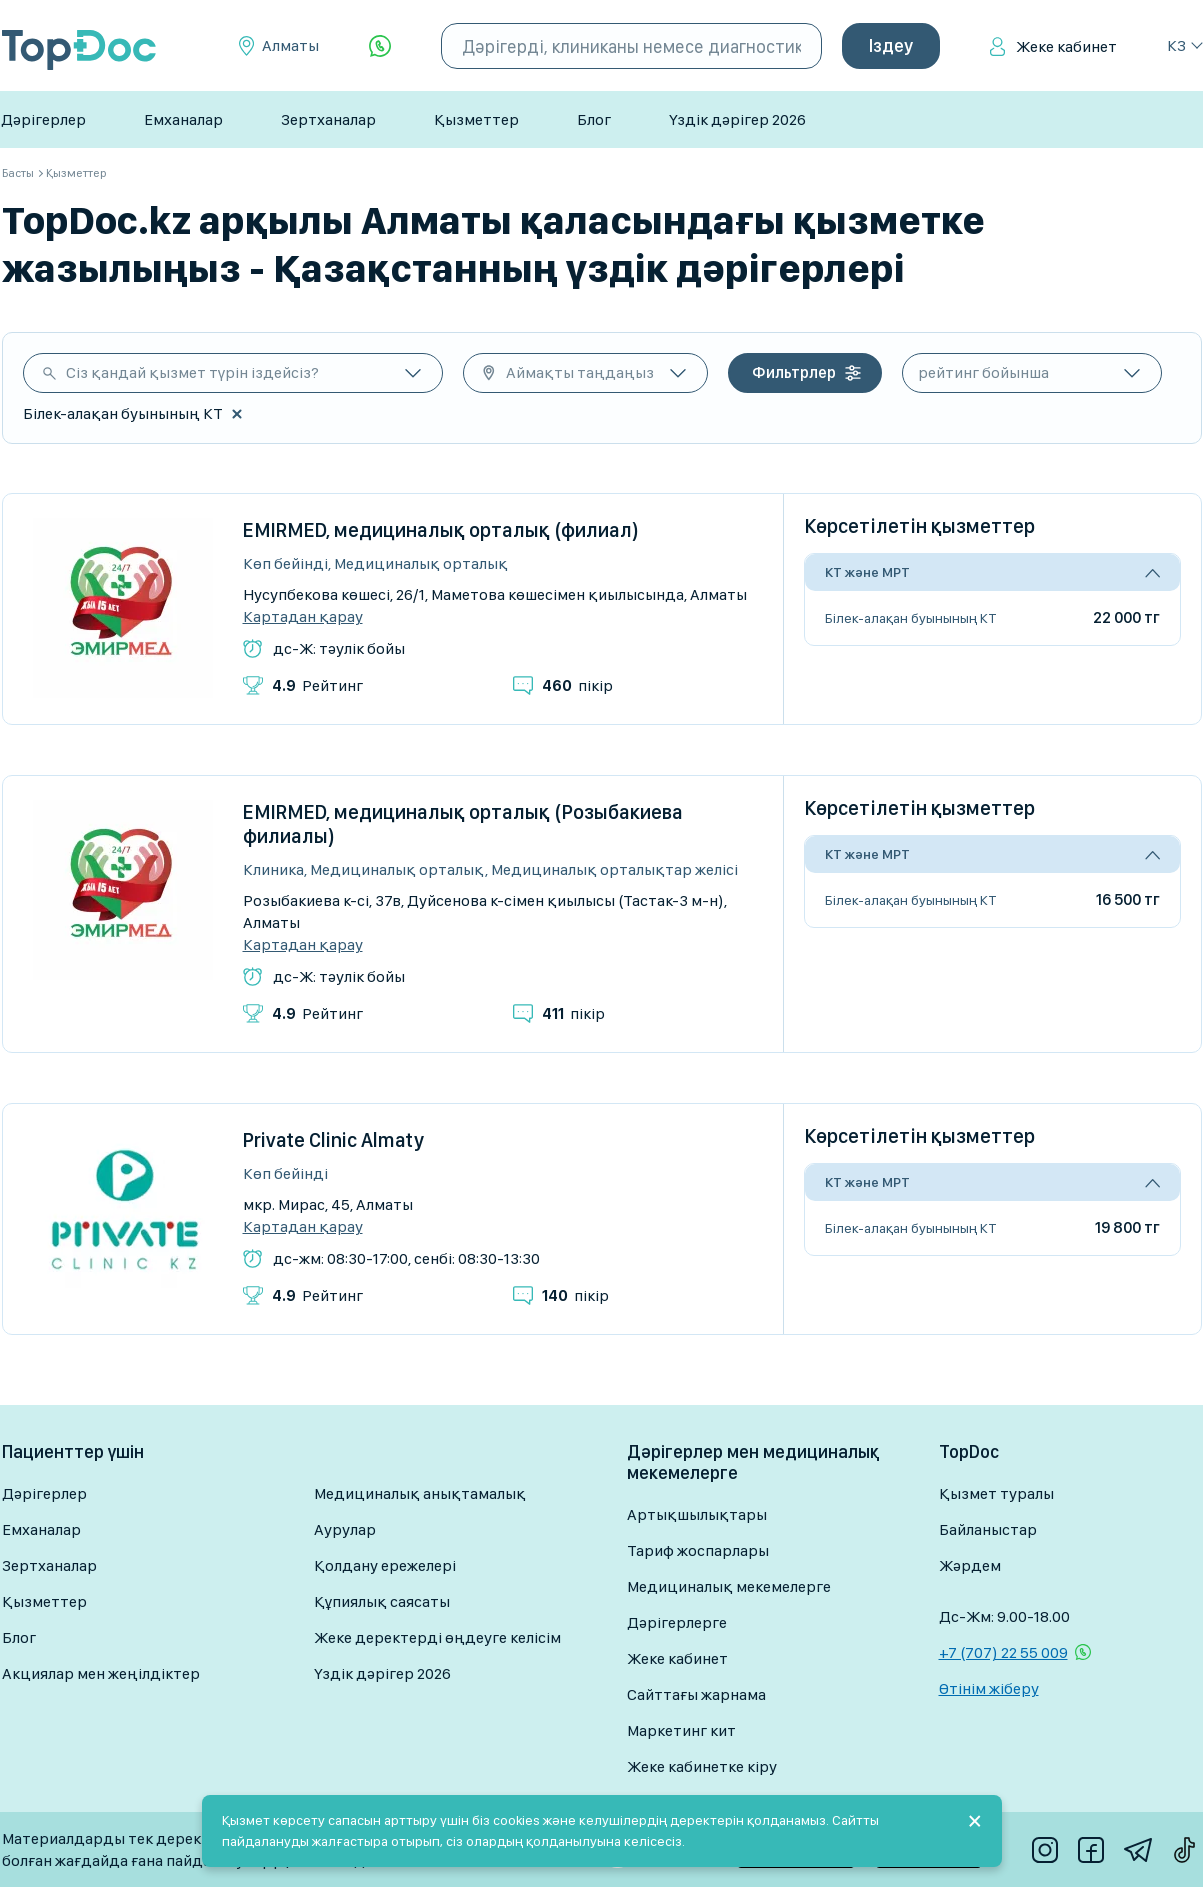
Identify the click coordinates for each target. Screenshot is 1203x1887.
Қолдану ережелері (385, 1565)
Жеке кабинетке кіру (702, 1766)
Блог (594, 119)
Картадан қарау (303, 617)
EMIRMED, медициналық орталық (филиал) (441, 530)
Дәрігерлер (43, 119)
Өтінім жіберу (989, 1688)
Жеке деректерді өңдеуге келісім (437, 1637)
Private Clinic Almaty (333, 1140)
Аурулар (345, 1529)
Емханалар (183, 119)
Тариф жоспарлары (698, 1550)
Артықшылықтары (697, 1514)
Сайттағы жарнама (696, 1694)
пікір (577, 685)
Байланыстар (988, 1529)
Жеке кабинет (1066, 46)
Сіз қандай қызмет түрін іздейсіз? (192, 372)
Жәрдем (970, 1565)
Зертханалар (328, 119)
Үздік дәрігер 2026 (737, 119)
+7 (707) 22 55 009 (1003, 1652)
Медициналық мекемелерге (729, 1586)
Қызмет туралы (996, 1493)
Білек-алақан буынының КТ (911, 618)
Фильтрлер (794, 372)
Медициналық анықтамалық (420, 1493)
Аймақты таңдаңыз (580, 372)
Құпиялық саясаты (382, 1601)
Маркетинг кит (681, 1730)
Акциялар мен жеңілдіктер (101, 1673)
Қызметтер (476, 119)
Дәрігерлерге (677, 1622)
